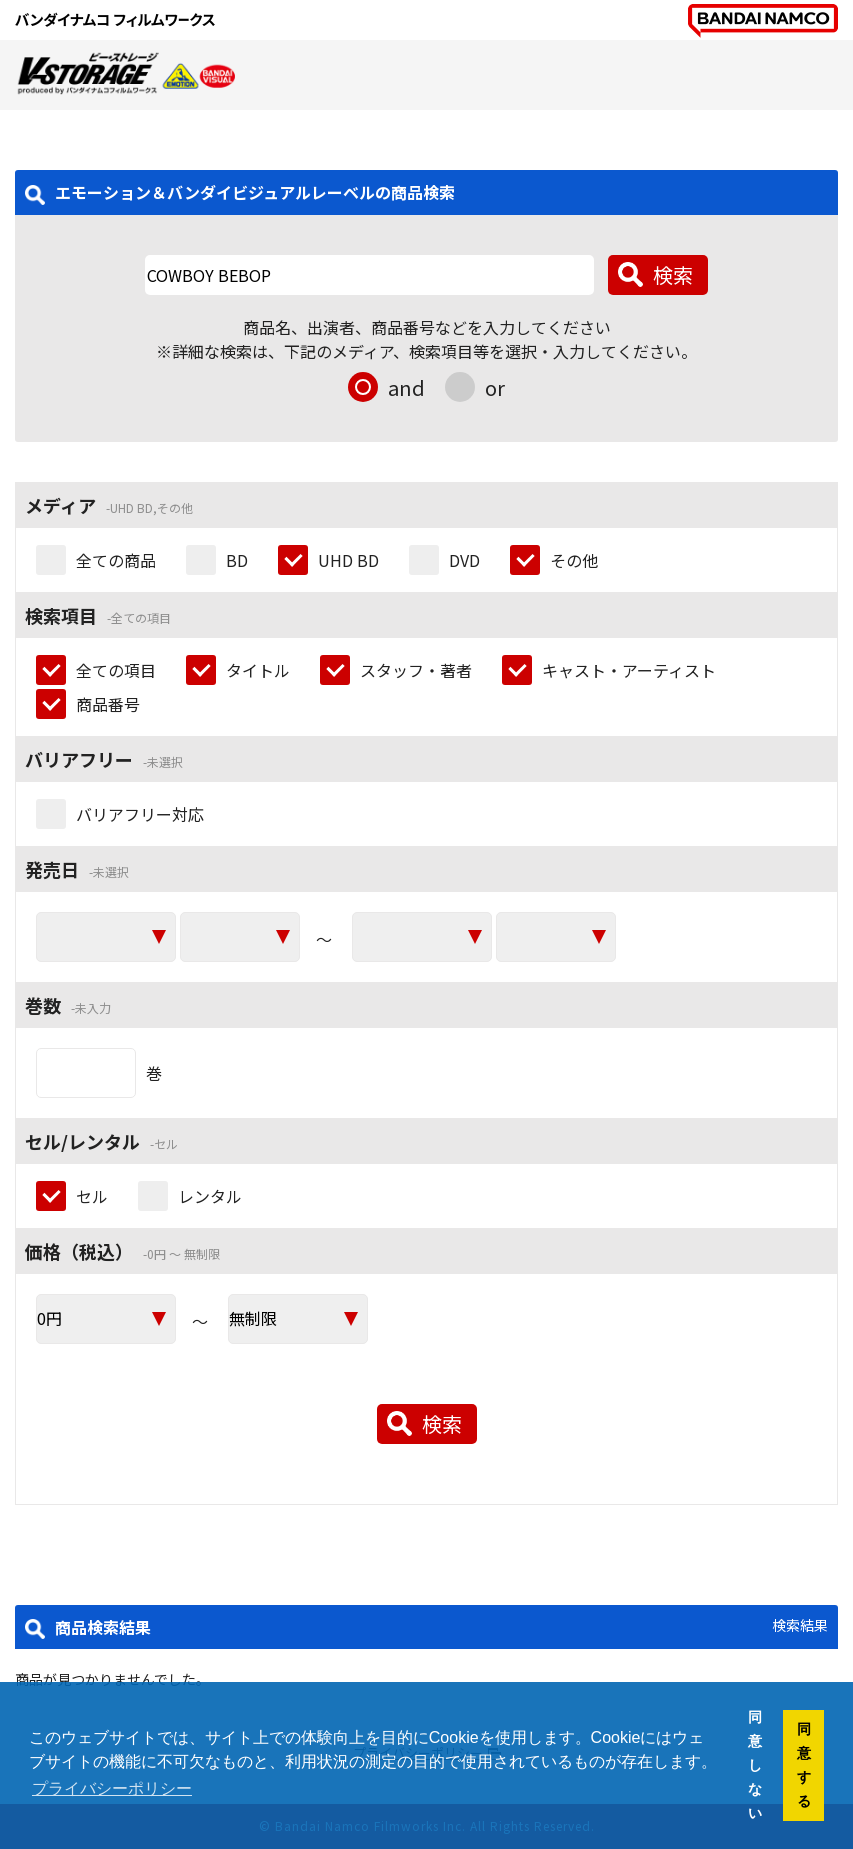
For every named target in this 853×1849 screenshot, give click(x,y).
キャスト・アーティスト (629, 670)
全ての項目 (116, 670)
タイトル (258, 670)
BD (237, 560)
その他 (574, 560)
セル (92, 1196)
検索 (673, 274)
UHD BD (348, 560)
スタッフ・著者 (416, 670)
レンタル (210, 1196)
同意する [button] (804, 1765)
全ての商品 (116, 560)
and (406, 387)
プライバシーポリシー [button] (112, 1788)
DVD (464, 560)
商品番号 (108, 704)
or (495, 387)
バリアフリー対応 (140, 814)
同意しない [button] (755, 1765)
